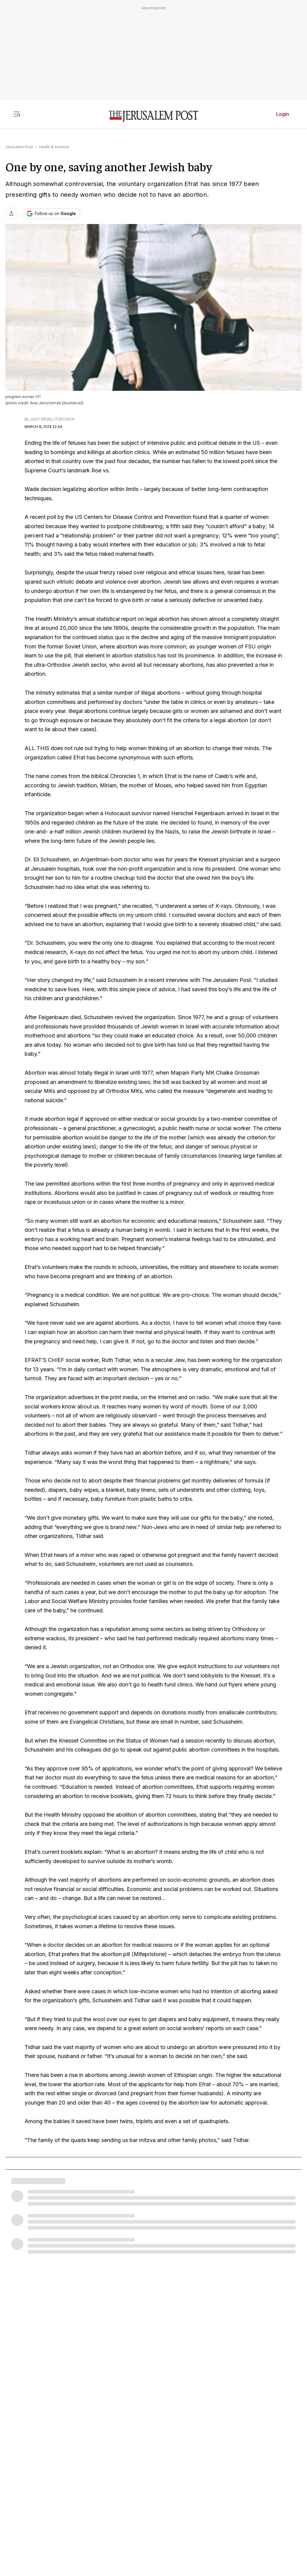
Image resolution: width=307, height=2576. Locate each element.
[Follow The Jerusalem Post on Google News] (51, 213)
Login (282, 114)
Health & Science (54, 147)
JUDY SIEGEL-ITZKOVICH (52, 419)
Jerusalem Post (19, 147)
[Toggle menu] (16, 114)
